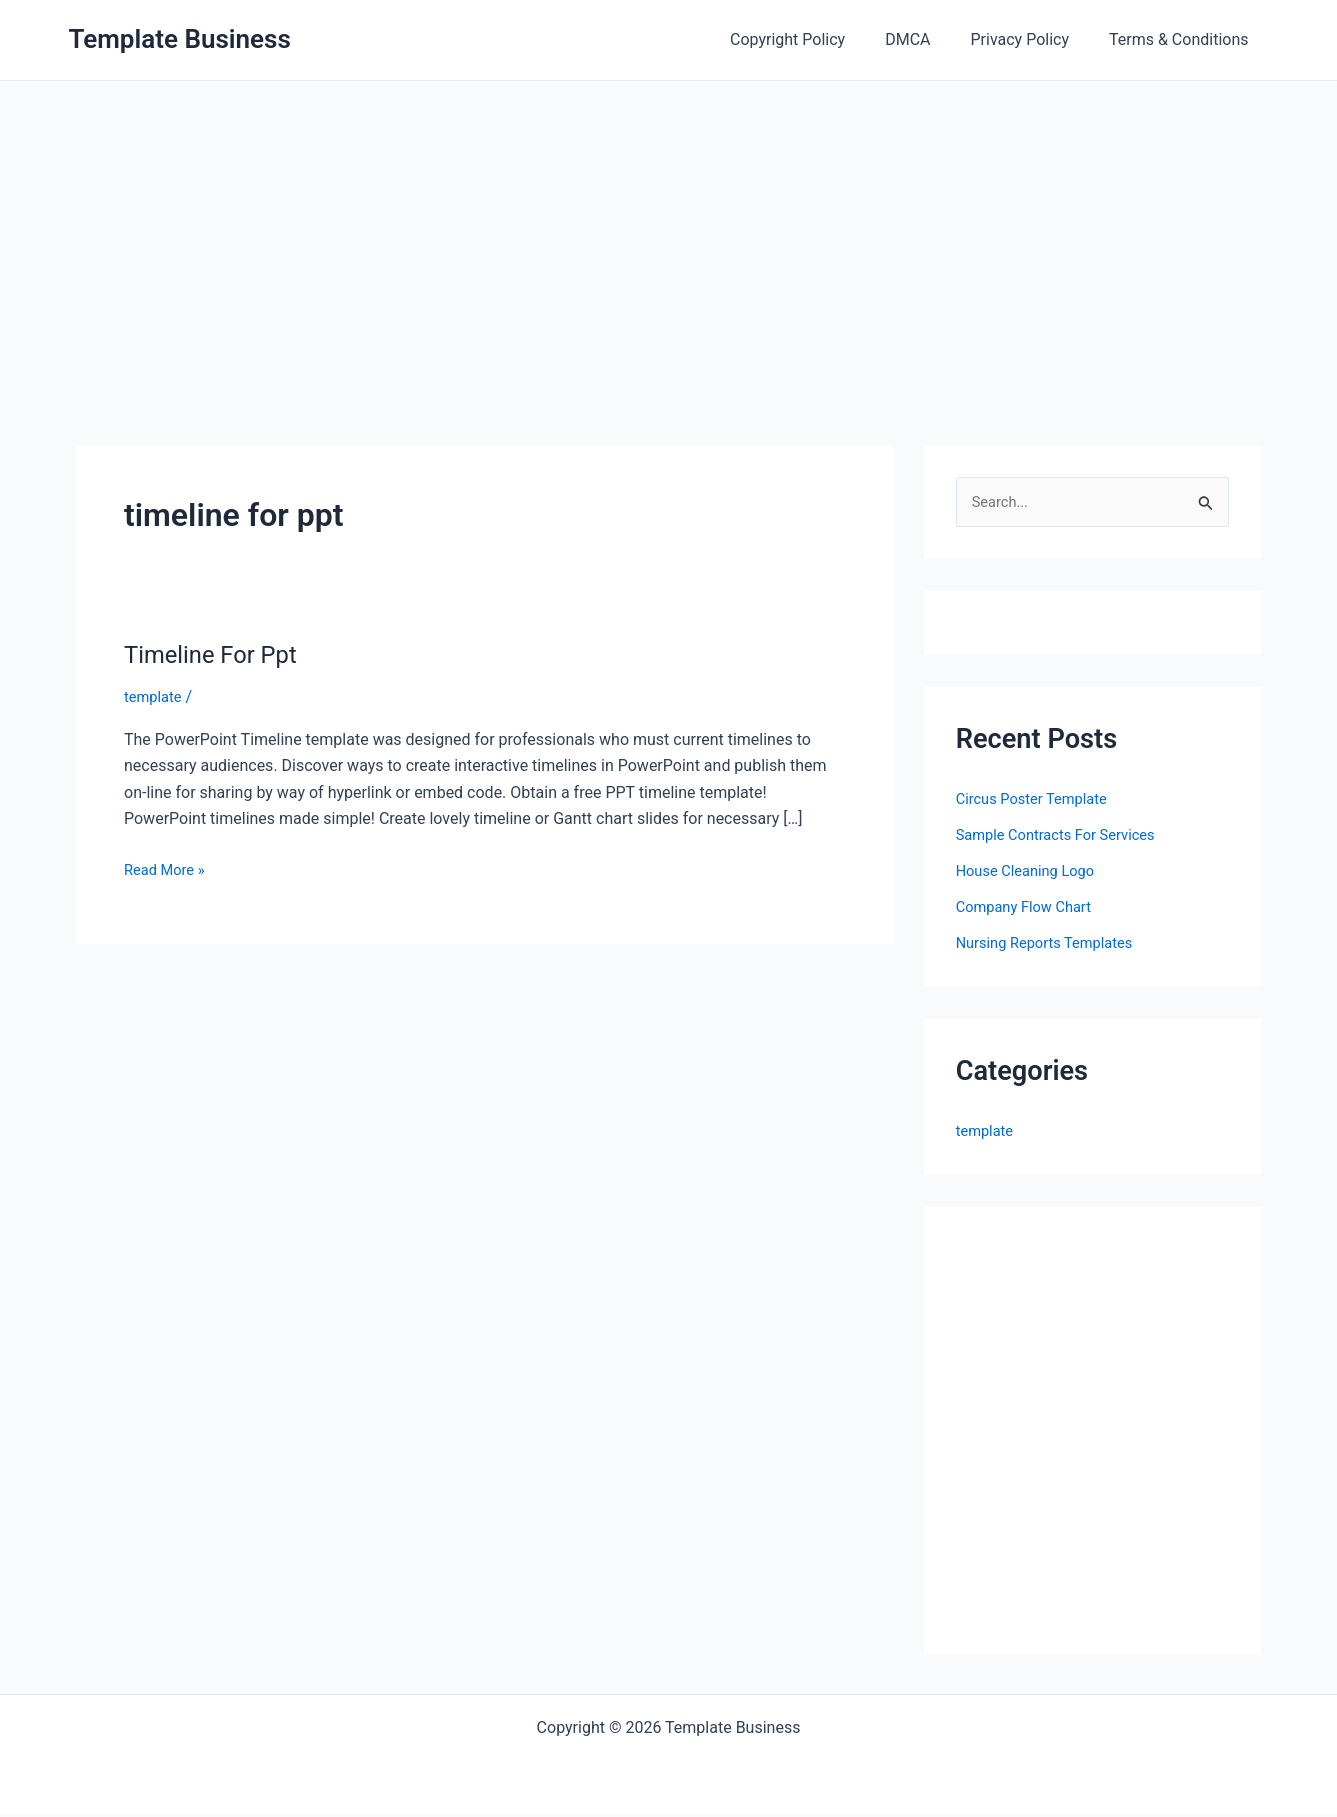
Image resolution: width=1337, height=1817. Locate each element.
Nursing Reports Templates (1053, 944)
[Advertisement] (669, 231)
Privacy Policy (1032, 39)
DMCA (927, 39)
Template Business (180, 39)
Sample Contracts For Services (1065, 836)
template (155, 696)
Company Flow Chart (1030, 908)
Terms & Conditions (1183, 39)
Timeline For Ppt (218, 654)
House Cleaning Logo (1032, 872)
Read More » (168, 870)
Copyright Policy (815, 39)
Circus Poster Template (1039, 800)
